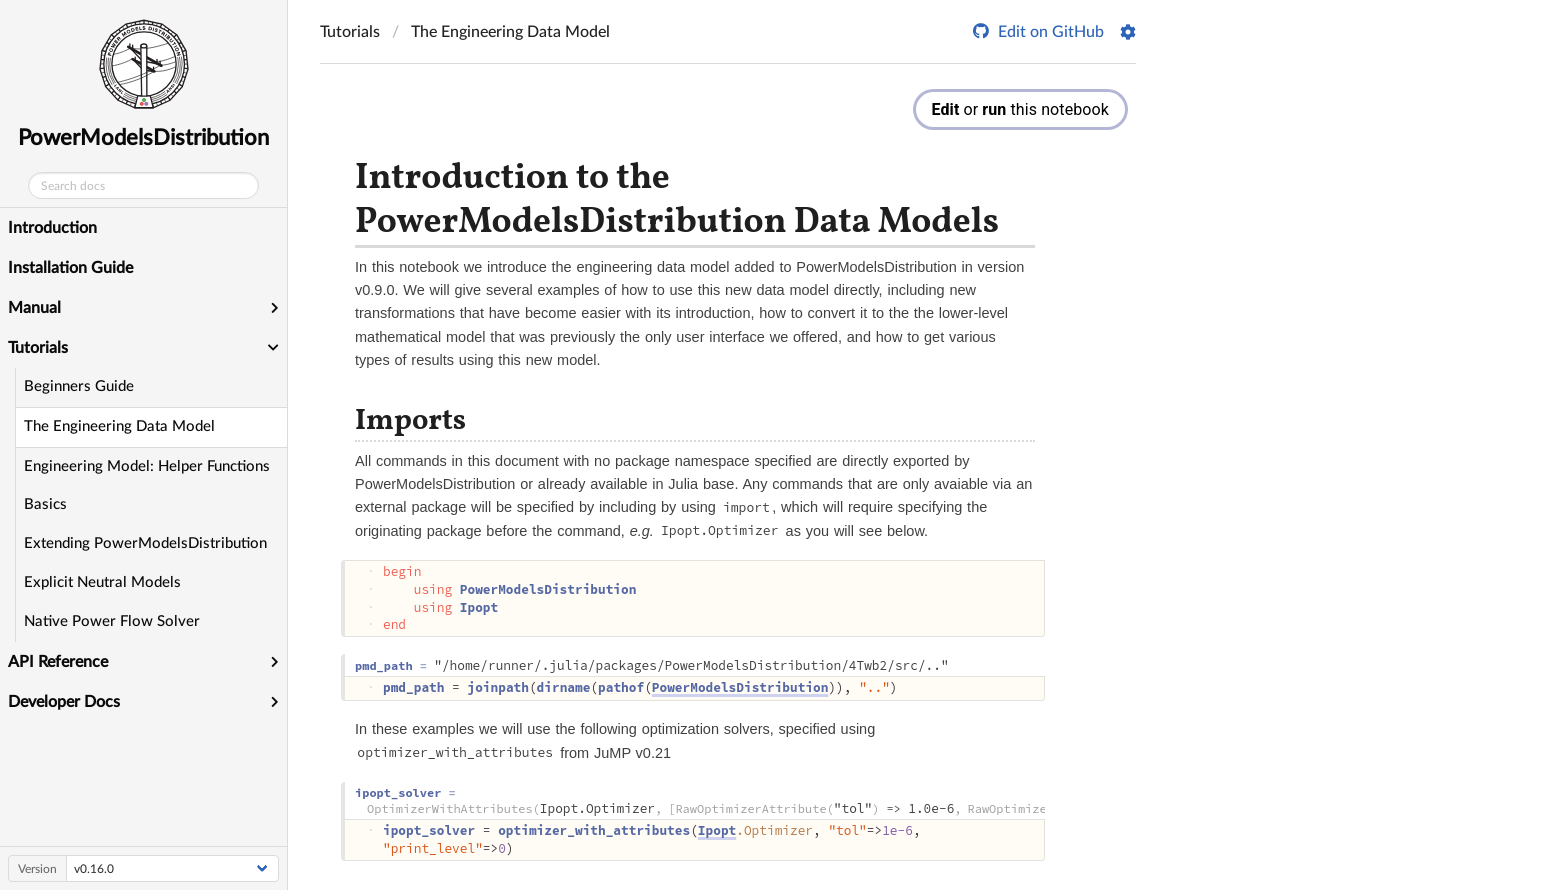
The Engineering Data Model (119, 426)
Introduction (52, 228)
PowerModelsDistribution (143, 138)
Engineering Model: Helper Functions (147, 466)
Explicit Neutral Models (102, 582)
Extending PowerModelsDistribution (145, 543)
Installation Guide (70, 268)
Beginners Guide (79, 386)
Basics (45, 504)
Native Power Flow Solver (112, 621)
